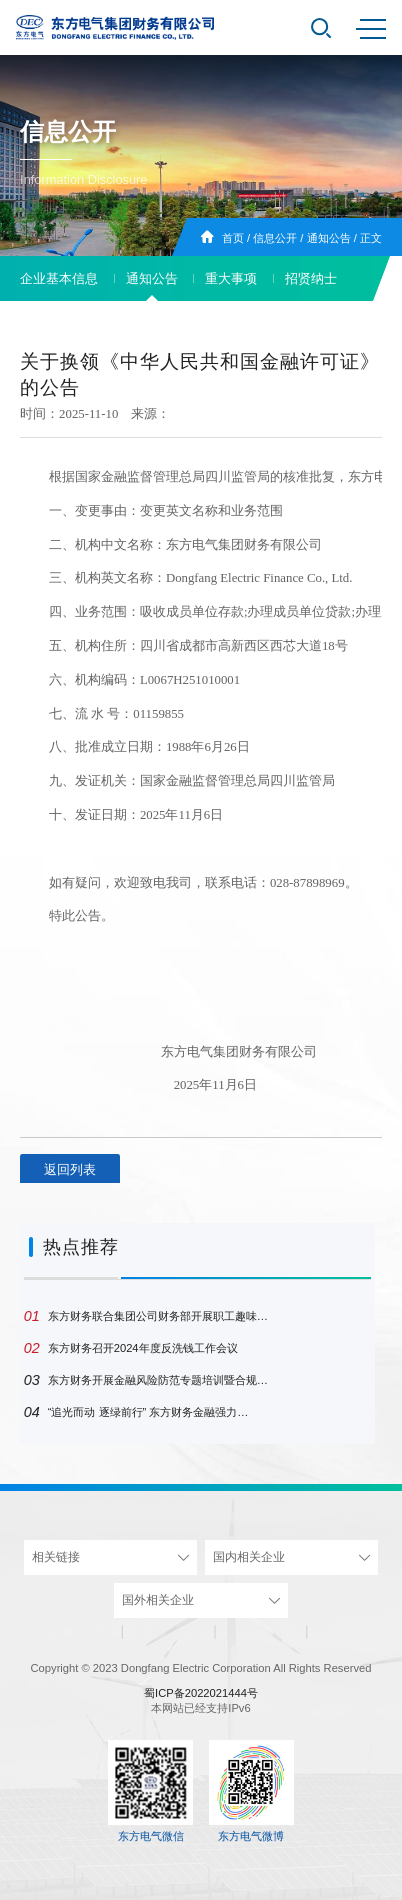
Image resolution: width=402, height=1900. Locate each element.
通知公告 (329, 238)
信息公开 (275, 238)
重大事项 (231, 278)
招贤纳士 (311, 278)
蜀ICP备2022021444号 (201, 1693)
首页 (233, 238)
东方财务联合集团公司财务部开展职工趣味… (146, 1316)
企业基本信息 (59, 278)
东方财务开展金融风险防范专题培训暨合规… (146, 1380)
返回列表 (70, 1169)
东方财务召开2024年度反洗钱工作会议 (131, 1348)
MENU (371, 29)
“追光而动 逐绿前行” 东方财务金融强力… (136, 1412)
